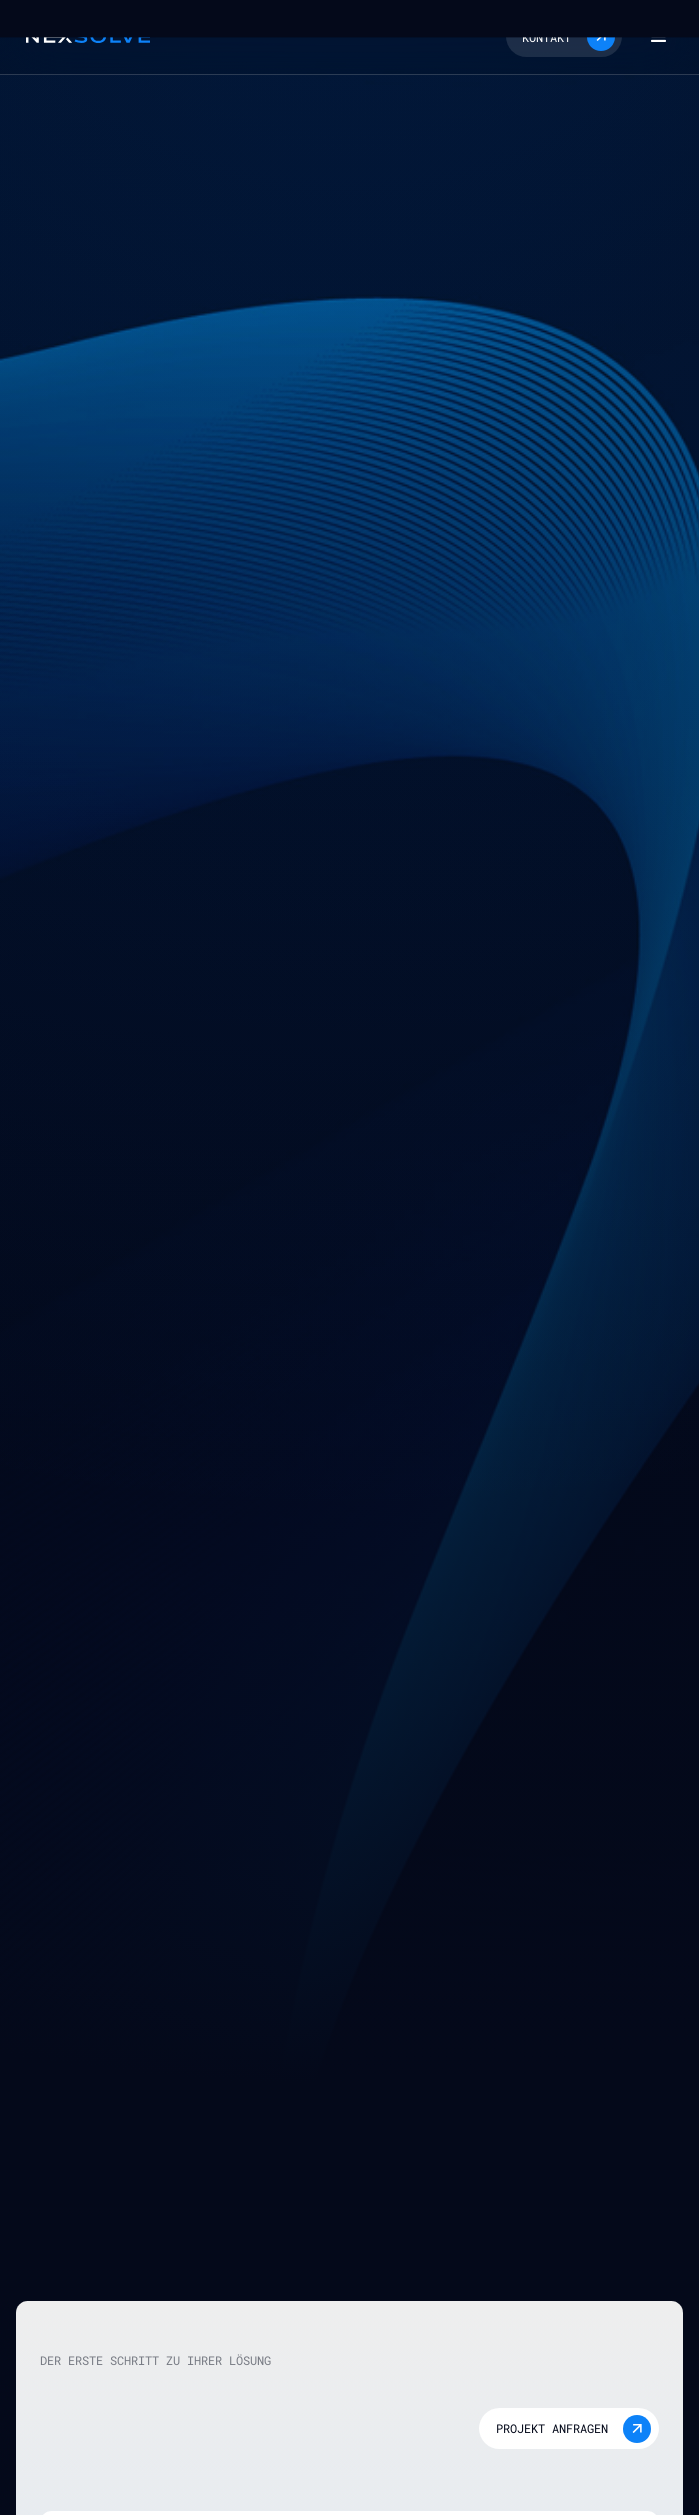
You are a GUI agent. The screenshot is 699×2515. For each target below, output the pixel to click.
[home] (83, 37)
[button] (564, 36)
